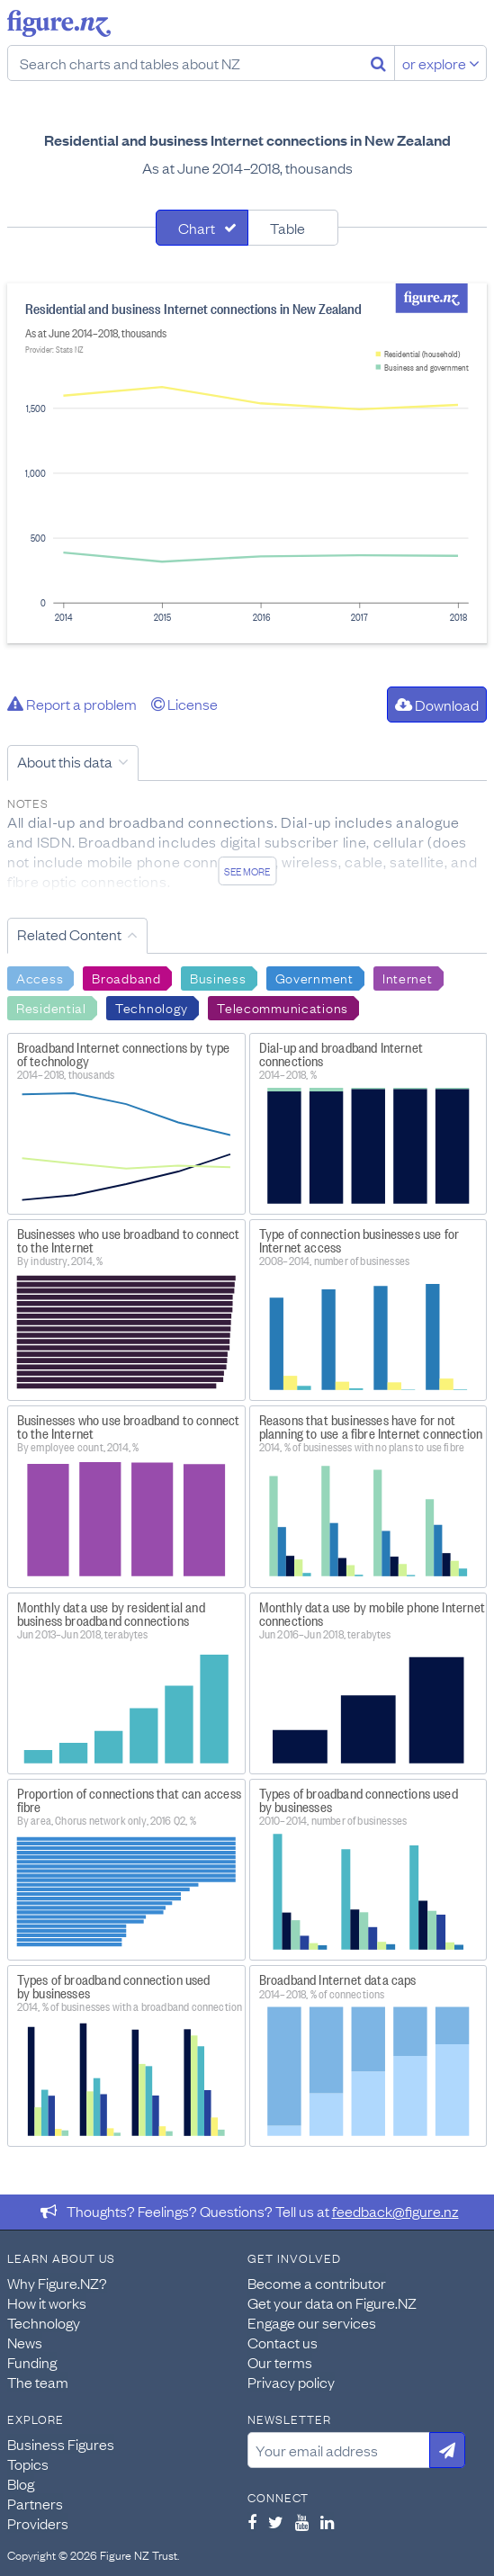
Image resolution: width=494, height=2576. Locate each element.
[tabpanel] (247, 463)
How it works (46, 2302)
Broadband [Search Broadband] (126, 977)
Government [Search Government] (314, 977)
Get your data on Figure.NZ (332, 2302)
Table (287, 228)
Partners (35, 2503)
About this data (64, 761)
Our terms (279, 2362)
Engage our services (311, 2322)
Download (437, 704)
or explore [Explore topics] (441, 63)
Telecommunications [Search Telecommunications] (282, 1007)
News (24, 2342)
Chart (196, 228)
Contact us (282, 2342)
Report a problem (72, 704)
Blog (20, 2483)
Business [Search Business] (218, 977)
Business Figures (60, 2444)
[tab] (202, 228)
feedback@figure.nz (395, 2211)
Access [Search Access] (39, 977)
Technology (43, 2322)
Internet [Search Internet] (407, 977)
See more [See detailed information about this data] (247, 871)
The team (37, 2382)
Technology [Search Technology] (151, 1007)
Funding (32, 2362)
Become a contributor (316, 2283)
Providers (37, 2523)
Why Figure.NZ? (57, 2283)
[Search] (378, 63)
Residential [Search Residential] (51, 1007)
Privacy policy (291, 2382)
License (184, 704)
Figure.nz (59, 23)
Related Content (69, 934)
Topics (28, 2463)
